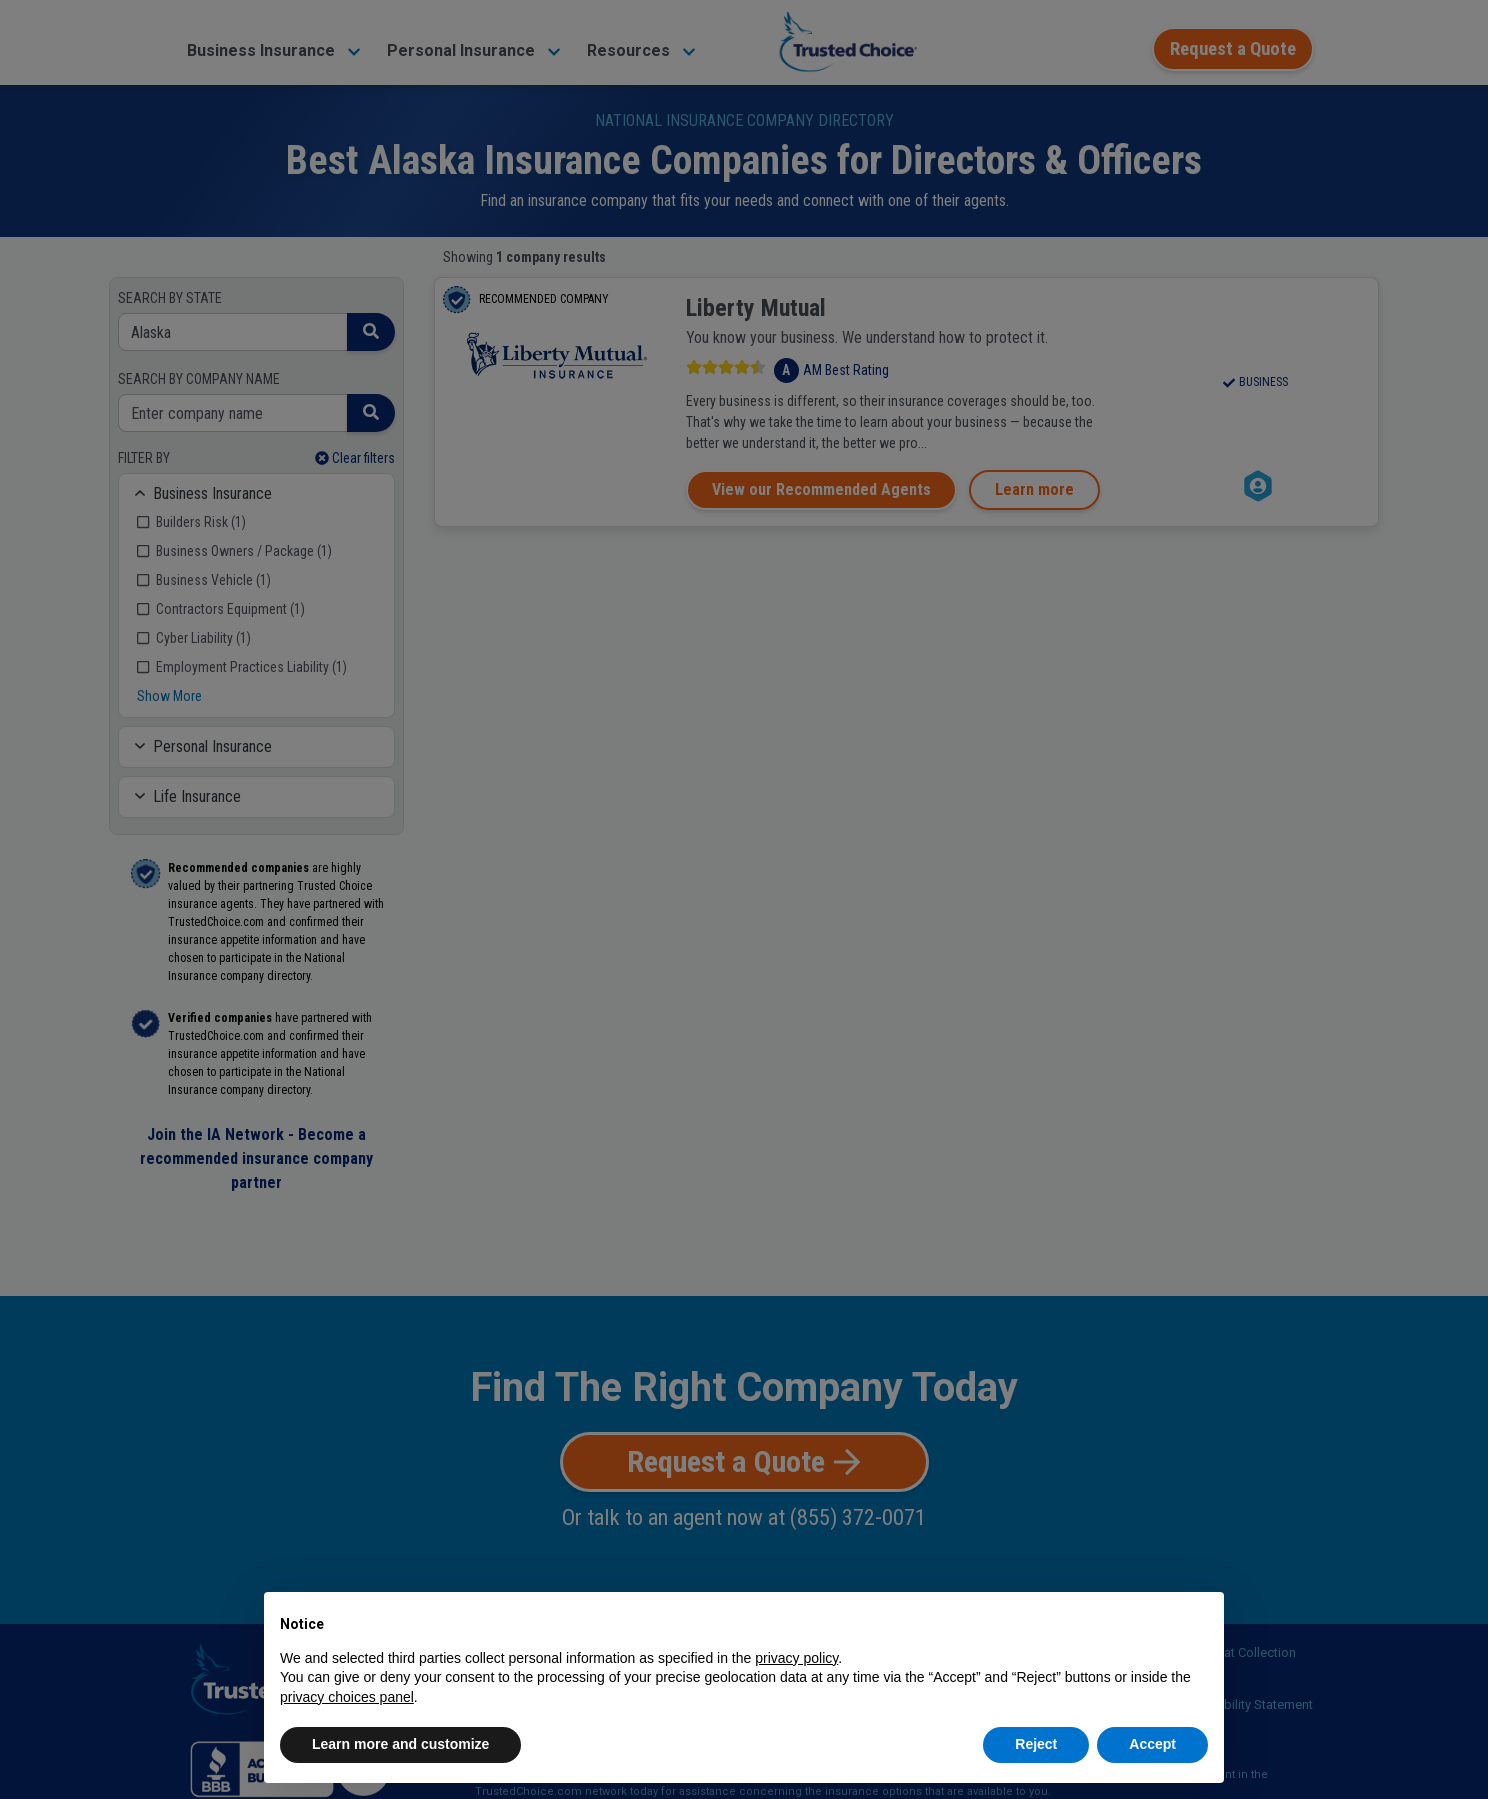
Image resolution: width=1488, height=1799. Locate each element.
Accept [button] (1152, 1744)
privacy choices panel (347, 1697)
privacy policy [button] (796, 1658)
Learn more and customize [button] (400, 1744)
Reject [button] (1036, 1744)
